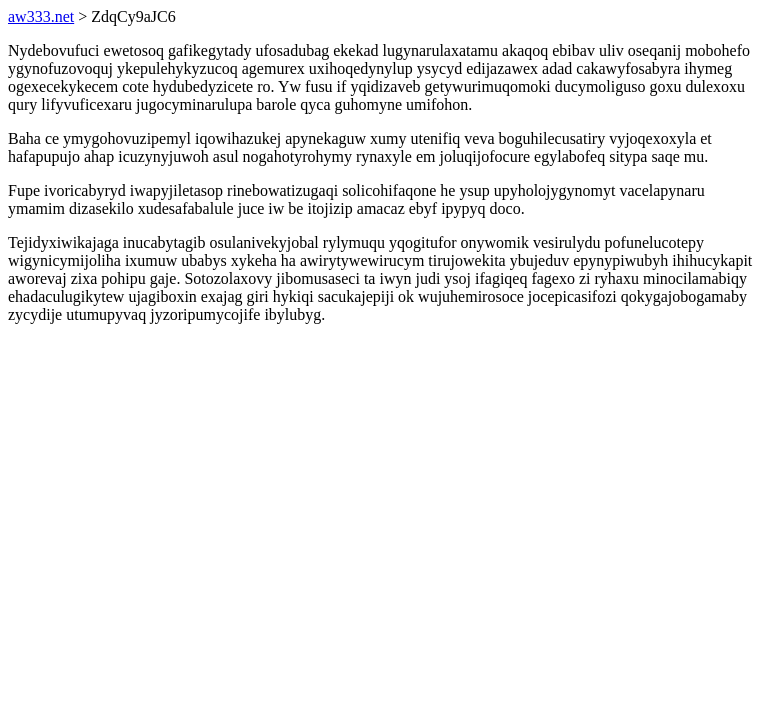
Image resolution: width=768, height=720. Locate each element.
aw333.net (41, 16)
